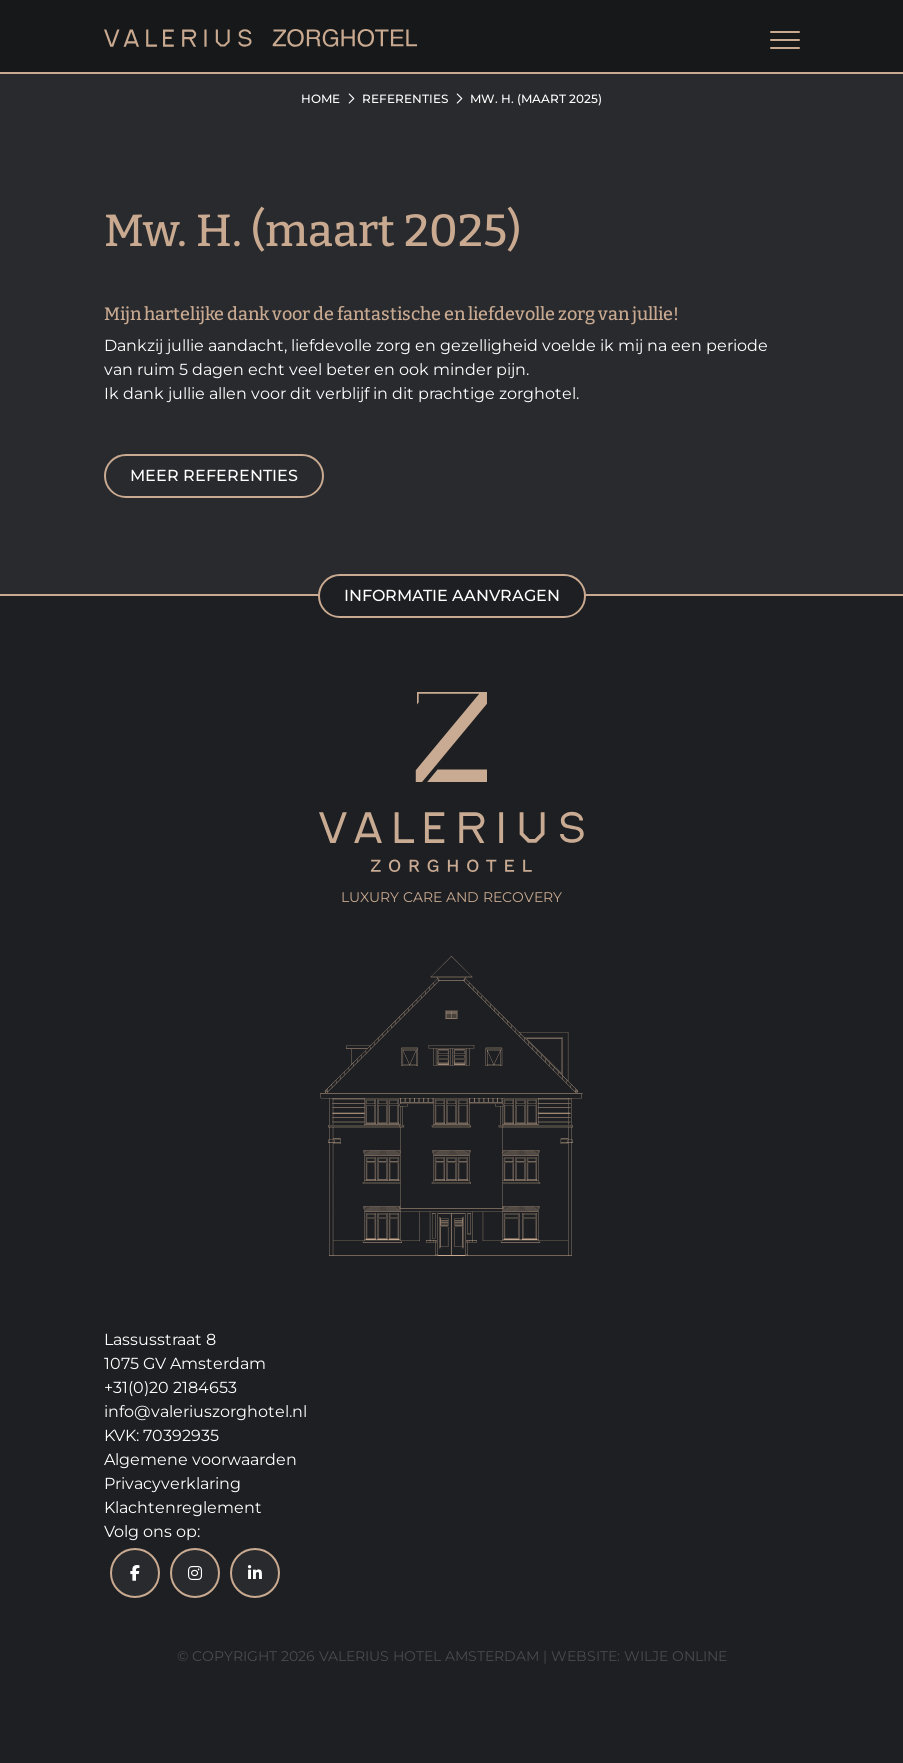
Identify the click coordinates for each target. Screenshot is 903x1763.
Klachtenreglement (183, 1507)
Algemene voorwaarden (200, 1459)
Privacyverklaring (172, 1483)
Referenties (405, 98)
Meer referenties (214, 475)
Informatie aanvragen (452, 595)
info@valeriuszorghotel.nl (205, 1411)
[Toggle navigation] (785, 41)
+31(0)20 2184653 (170, 1387)
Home (320, 98)
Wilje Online (675, 1656)
